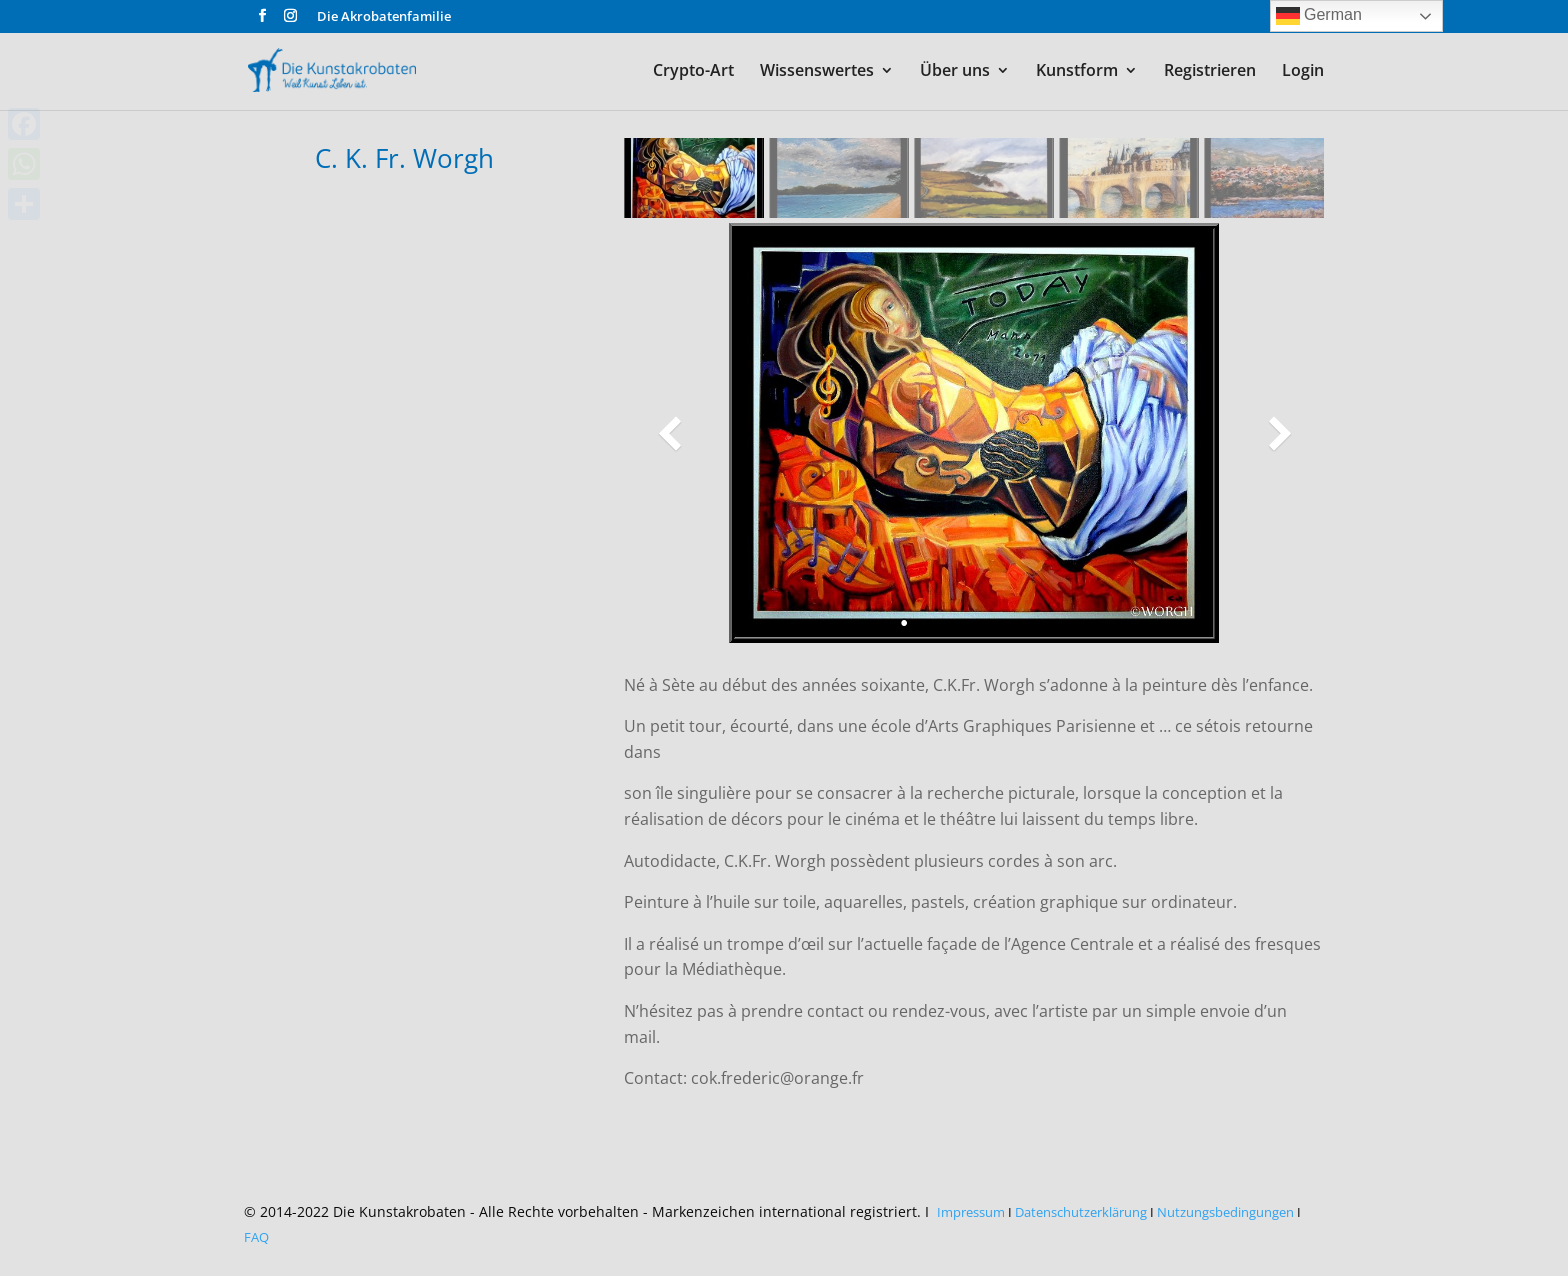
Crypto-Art (693, 72)
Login (1303, 72)
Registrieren (1210, 72)
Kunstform (1077, 72)
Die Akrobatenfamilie (384, 17)
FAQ (256, 1237)
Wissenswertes (817, 72)
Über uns (955, 72)
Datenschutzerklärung (1081, 1212)
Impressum (971, 1212)
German (1319, 16)
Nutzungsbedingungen (1225, 1212)
